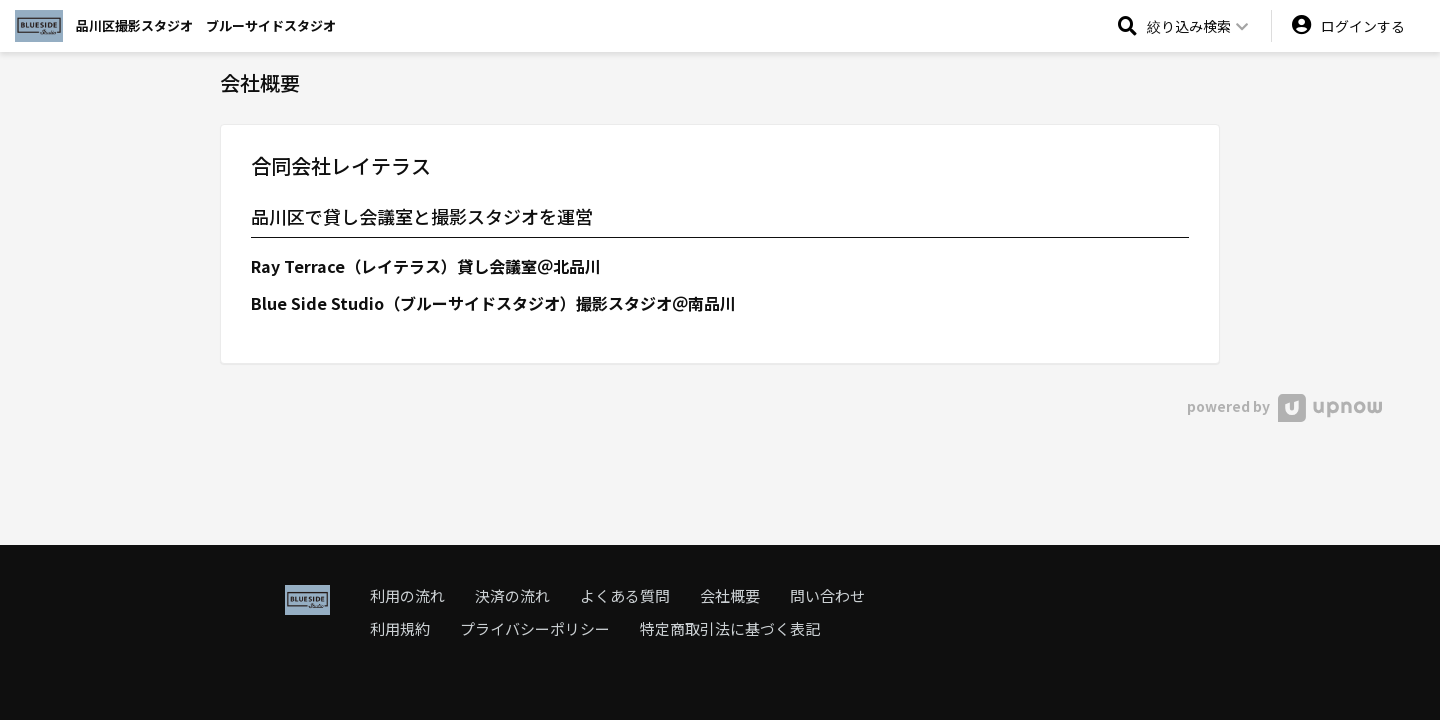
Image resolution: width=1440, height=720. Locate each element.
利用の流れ (407, 595)
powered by (1284, 406)
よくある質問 (625, 595)
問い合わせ (827, 595)
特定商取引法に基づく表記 (730, 628)
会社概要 (730, 595)
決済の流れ (512, 595)
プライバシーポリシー (535, 628)
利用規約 (400, 628)
